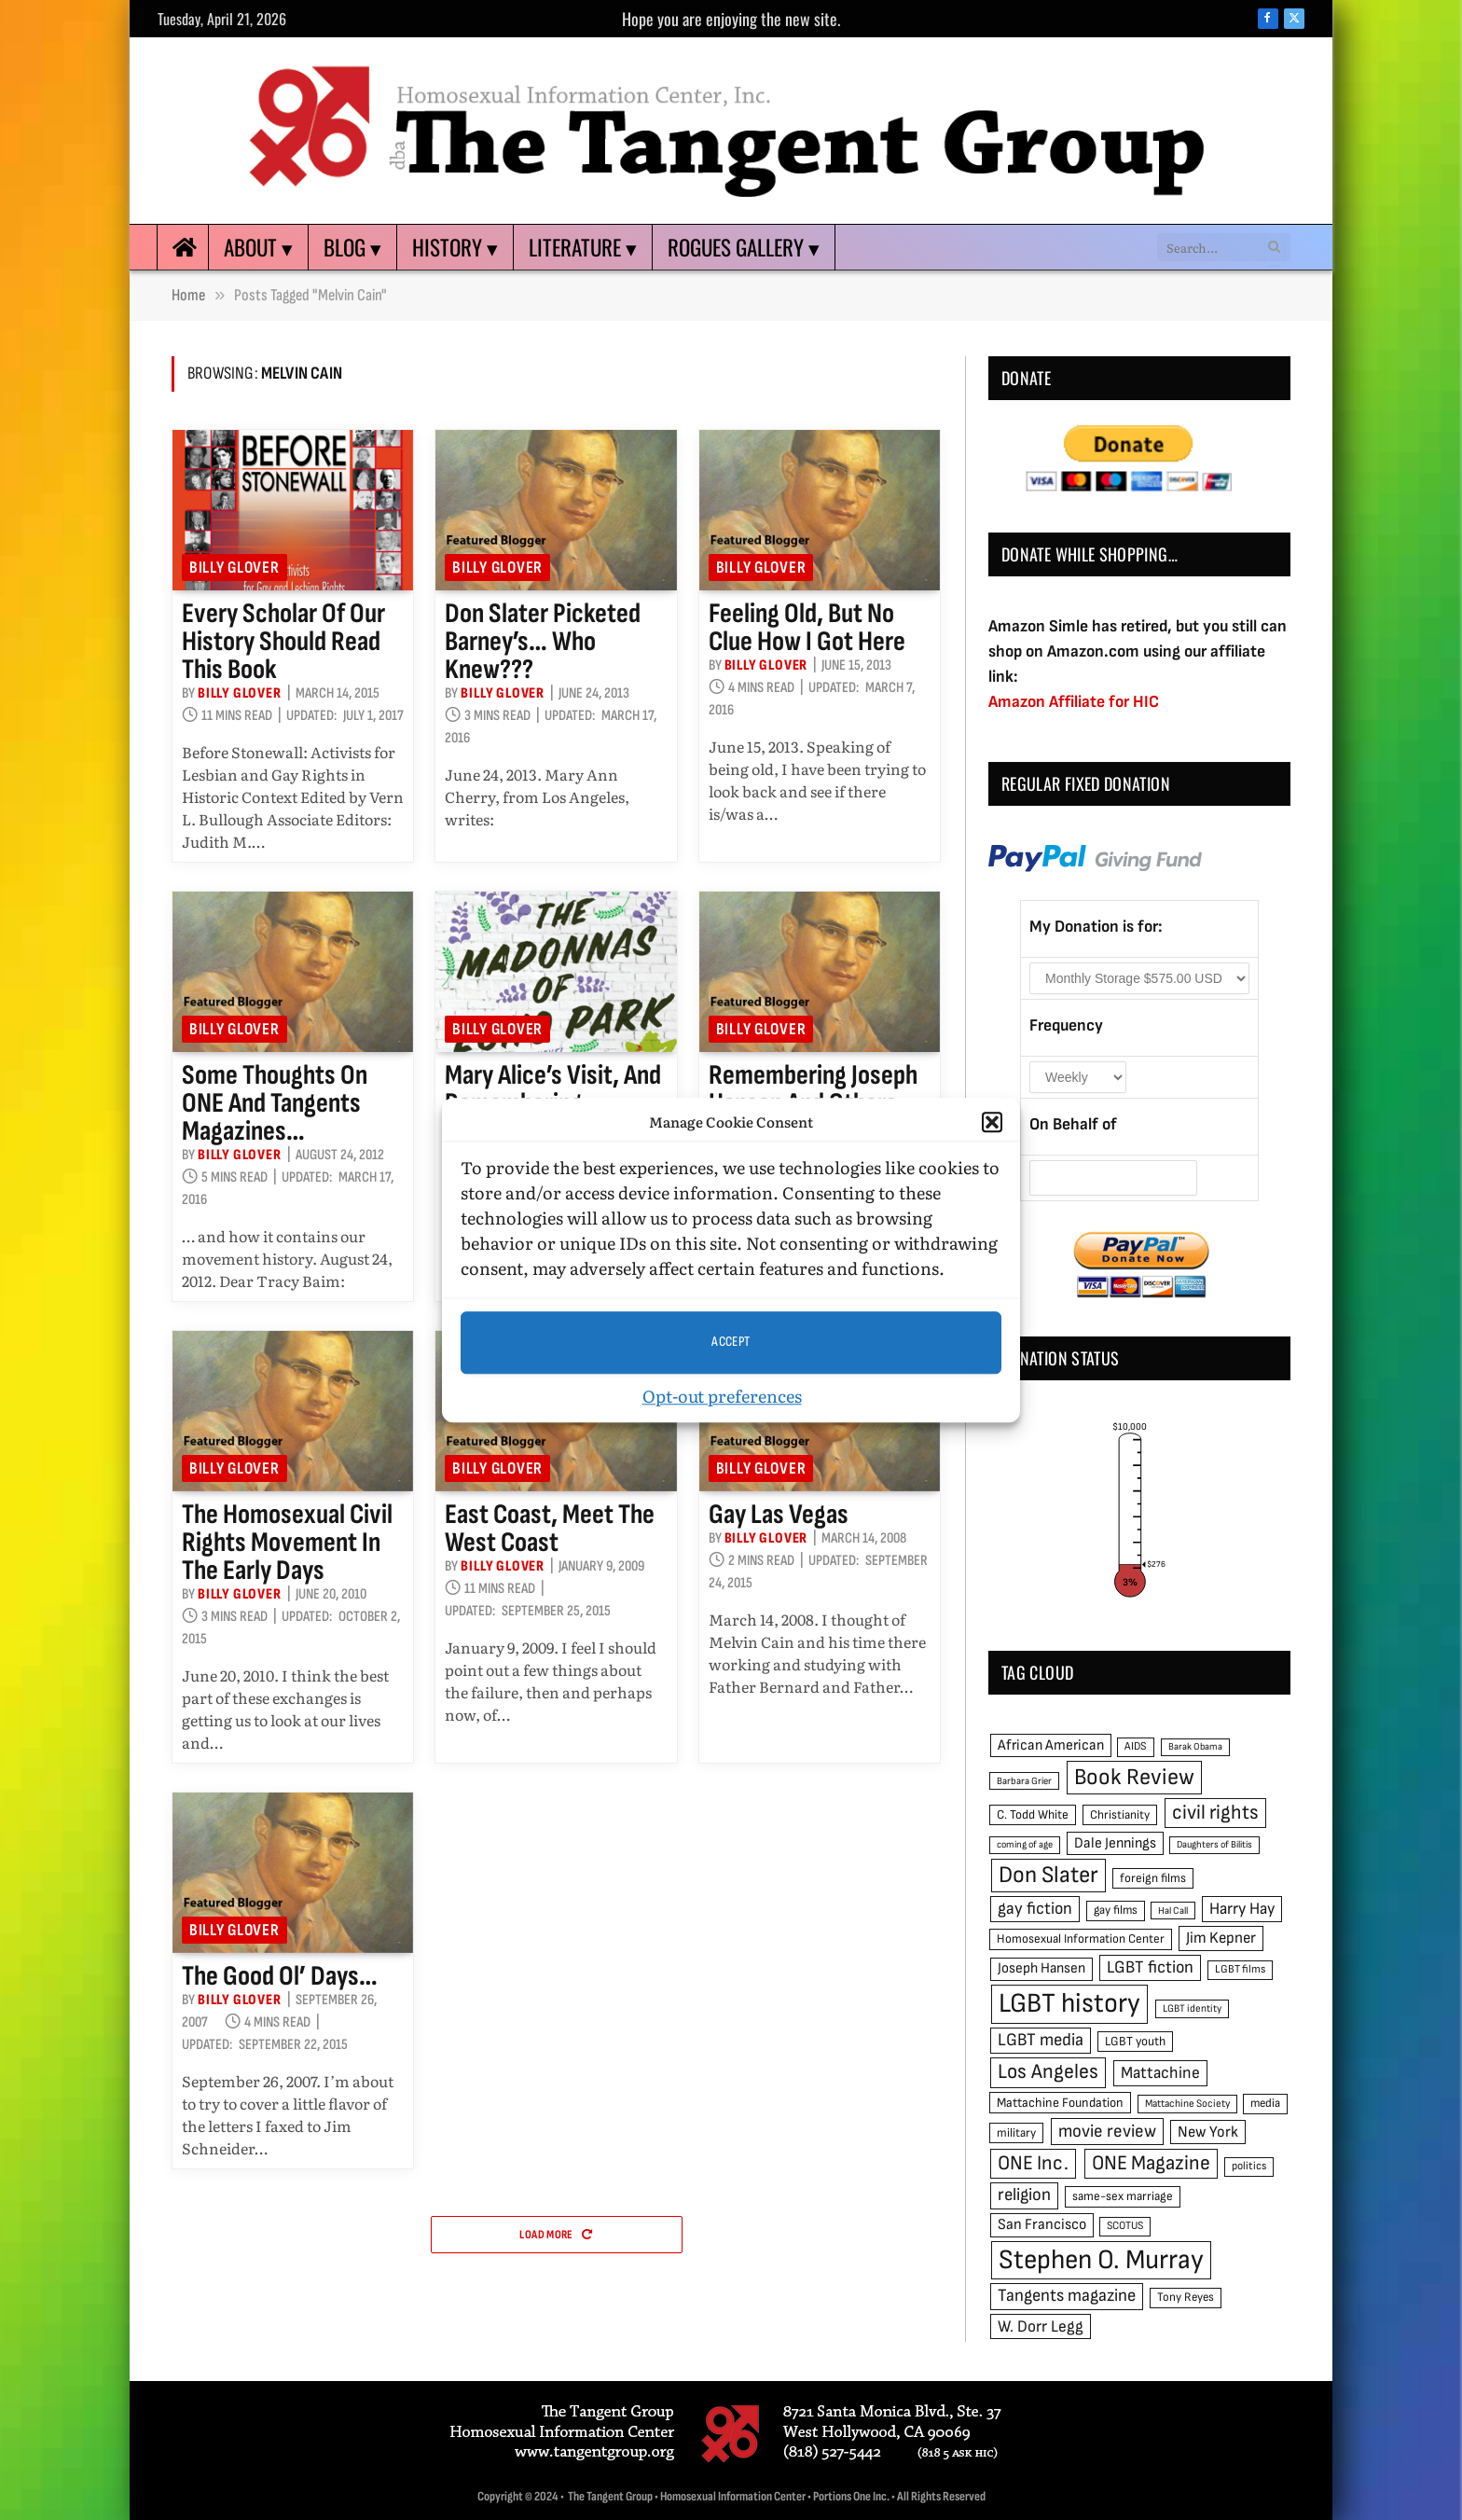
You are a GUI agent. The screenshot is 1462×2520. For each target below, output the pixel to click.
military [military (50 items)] (1016, 2132)
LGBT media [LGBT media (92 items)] (1040, 2040)
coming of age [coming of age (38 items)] (1025, 1844)
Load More (555, 2234)
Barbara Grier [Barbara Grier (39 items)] (1024, 1781)
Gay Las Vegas (778, 1515)
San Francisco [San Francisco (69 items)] (1042, 2224)
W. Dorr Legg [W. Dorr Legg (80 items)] (1040, 2326)
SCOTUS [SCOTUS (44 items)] (1125, 2226)
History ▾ (455, 247)
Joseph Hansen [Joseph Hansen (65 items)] (1041, 1968)
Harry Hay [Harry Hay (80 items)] (1242, 1908)
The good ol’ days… (280, 1976)
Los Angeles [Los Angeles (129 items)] (1048, 2071)
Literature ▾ (583, 247)
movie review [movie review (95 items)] (1107, 2131)
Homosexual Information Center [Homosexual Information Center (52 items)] (1081, 1939)
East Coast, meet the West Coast (550, 1529)
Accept (731, 1341)
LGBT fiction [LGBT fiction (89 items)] (1150, 1967)
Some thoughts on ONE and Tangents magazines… (274, 1103)
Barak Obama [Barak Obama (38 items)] (1195, 1746)
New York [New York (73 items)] (1208, 2132)
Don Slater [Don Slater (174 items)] (1048, 1875)
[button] (992, 1123)
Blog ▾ (352, 247)
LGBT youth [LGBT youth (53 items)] (1135, 2041)
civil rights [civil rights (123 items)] (1215, 1812)
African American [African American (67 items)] (1051, 1745)
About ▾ (258, 247)
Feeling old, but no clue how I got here (807, 628)
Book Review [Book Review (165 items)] (1134, 1777)
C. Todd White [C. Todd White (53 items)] (1033, 1814)
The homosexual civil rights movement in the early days (287, 1543)
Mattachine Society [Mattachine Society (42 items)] (1187, 2104)
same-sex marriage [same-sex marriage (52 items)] (1122, 2196)
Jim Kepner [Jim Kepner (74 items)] (1221, 1938)
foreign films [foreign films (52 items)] (1153, 1878)
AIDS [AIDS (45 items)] (1135, 1746)
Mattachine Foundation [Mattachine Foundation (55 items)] (1060, 2103)
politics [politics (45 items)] (1249, 2166)
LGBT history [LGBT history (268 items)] (1069, 2003)
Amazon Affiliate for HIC (1073, 702)
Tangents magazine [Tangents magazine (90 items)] (1067, 2295)
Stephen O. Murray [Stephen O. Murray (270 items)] (1101, 2260)
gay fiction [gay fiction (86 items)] (1035, 1908)
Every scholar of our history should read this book (283, 642)
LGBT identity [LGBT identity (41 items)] (1192, 2008)
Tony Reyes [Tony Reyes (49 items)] (1185, 2297)
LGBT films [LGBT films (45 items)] (1240, 1969)
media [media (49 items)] (1265, 2103)
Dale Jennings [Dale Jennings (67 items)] (1115, 1843)
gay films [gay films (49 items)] (1116, 1910)
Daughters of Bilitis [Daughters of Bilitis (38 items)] (1214, 1844)
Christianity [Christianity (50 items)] (1120, 1814)
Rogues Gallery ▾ (744, 247)
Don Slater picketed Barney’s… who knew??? (543, 642)
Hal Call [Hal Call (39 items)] (1173, 1910)
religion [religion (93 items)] (1024, 2195)
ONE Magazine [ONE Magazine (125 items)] (1151, 2163)
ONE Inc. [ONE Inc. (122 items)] (1033, 2163)
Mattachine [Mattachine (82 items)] (1160, 2073)
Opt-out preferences (722, 1395)
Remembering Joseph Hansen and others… (813, 1089)
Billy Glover (234, 567)
